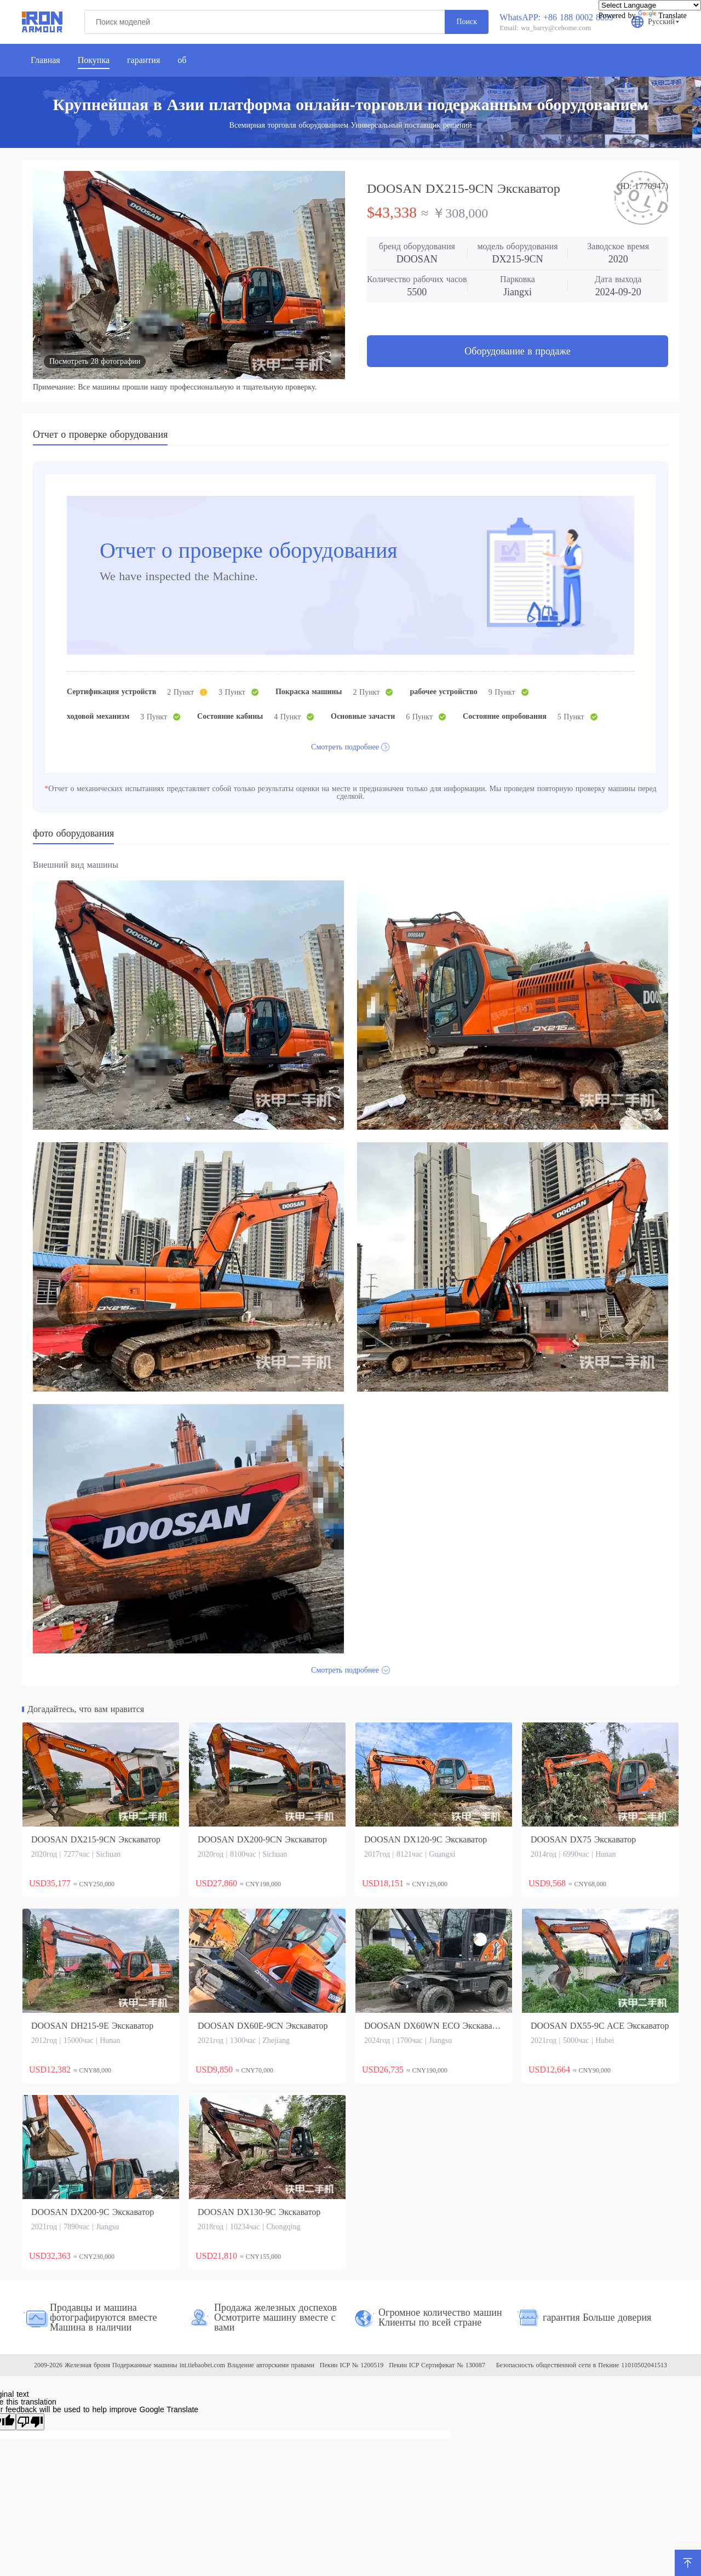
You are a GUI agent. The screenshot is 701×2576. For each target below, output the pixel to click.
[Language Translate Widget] (650, 5)
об (181, 60)
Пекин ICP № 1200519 (351, 2365)
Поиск (466, 22)
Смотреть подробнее (345, 747)
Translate (662, 16)
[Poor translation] (30, 2421)
